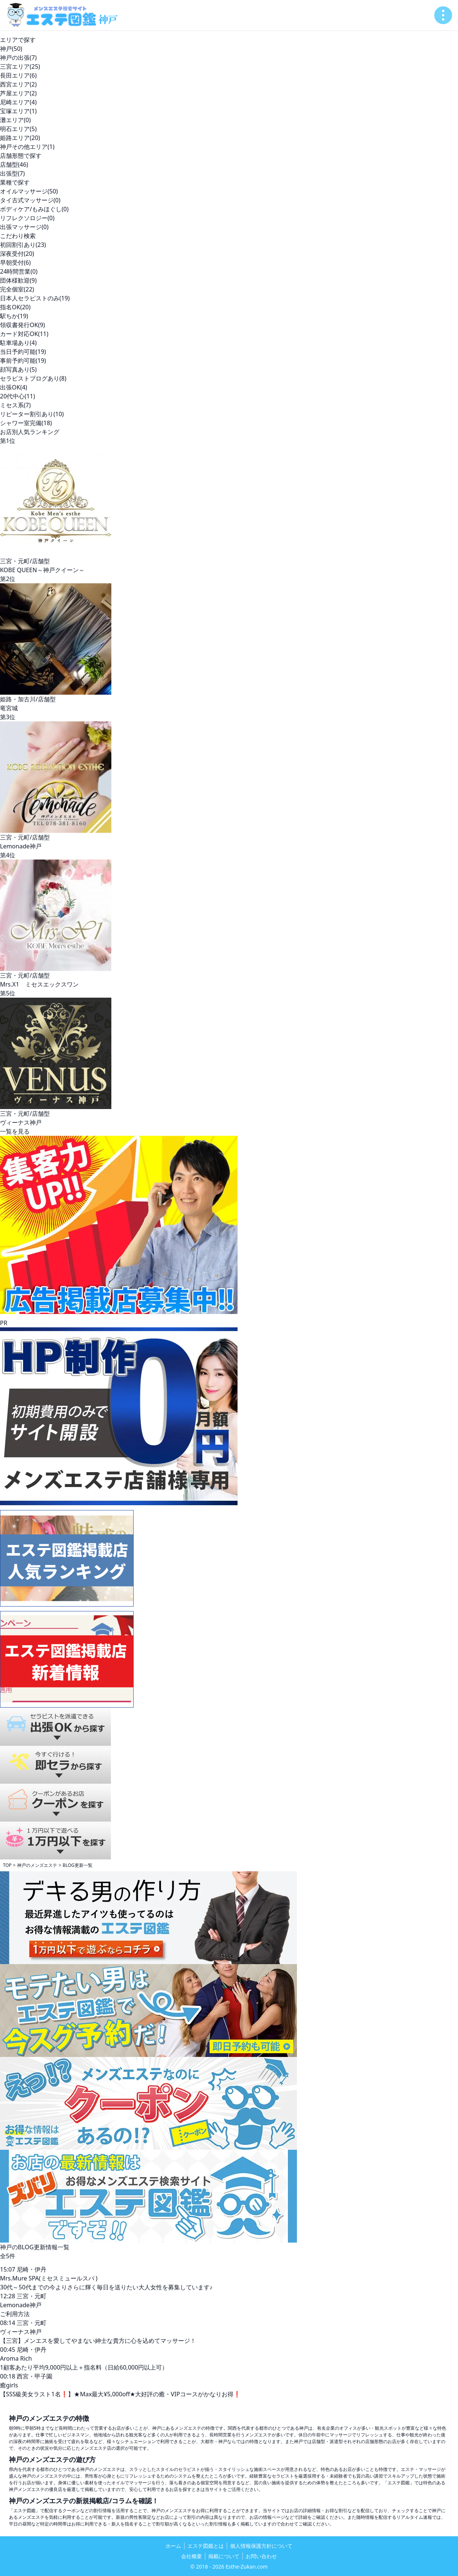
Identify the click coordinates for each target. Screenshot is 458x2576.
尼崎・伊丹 (31, 2269)
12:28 (7, 2296)
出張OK (13, 387)
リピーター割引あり (32, 414)
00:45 (7, 2349)
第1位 (7, 441)
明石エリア (18, 129)
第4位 (7, 855)
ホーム (173, 2545)
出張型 (12, 173)
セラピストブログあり (33, 378)
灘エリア (15, 120)
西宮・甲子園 (34, 2376)
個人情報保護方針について (261, 2545)
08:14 (7, 2323)
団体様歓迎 (18, 280)
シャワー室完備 (26, 423)
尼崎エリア (18, 102)
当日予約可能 (23, 352)
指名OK (15, 307)
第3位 (7, 717)
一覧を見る (15, 1131)
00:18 (7, 2376)
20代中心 (17, 396)
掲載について (223, 2556)
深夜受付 (17, 254)
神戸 (11, 49)
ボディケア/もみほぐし (34, 209)
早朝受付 (15, 262)
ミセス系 (15, 405)
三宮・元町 (31, 2296)
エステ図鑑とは (205, 2545)
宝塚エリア (18, 111)
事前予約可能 (23, 360)
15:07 (7, 2269)
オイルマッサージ (29, 191)
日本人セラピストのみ (35, 298)
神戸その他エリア (27, 147)
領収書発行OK (22, 325)
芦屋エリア (18, 93)
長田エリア (18, 75)
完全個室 (17, 289)
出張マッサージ (24, 227)
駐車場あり (18, 343)
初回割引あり (23, 245)
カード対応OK (24, 334)
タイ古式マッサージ (30, 200)
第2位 (7, 579)
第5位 (7, 993)
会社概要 (191, 2556)
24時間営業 (18, 271)
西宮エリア (18, 84)
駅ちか (14, 316)
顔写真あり (18, 369)
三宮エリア (20, 66)
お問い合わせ (261, 2556)
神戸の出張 (18, 57)
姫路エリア (20, 138)
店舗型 (14, 164)
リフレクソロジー (27, 218)
